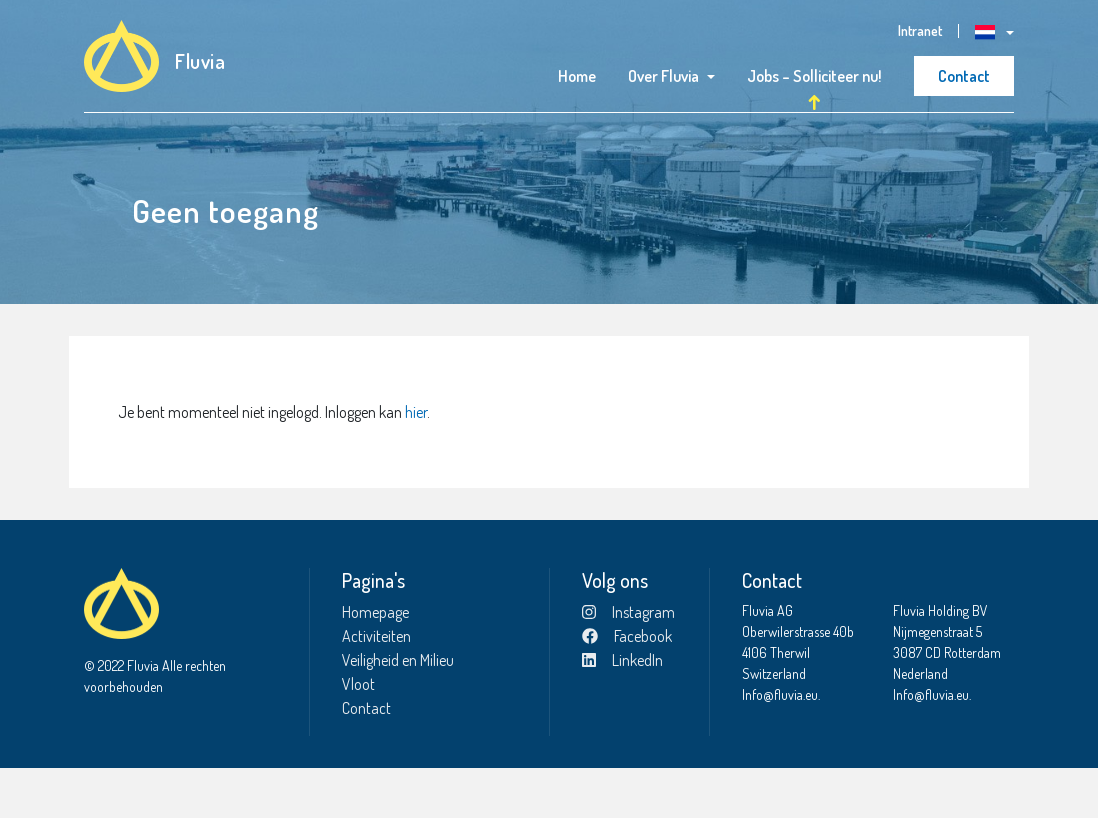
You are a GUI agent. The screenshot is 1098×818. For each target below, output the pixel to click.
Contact (964, 76)
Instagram (628, 662)
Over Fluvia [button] (663, 76)
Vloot (358, 734)
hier (416, 462)
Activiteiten (376, 686)
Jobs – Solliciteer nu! (814, 76)
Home (577, 76)
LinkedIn (622, 710)
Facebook (627, 686)
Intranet (920, 31)
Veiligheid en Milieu (398, 710)
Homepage (375, 662)
